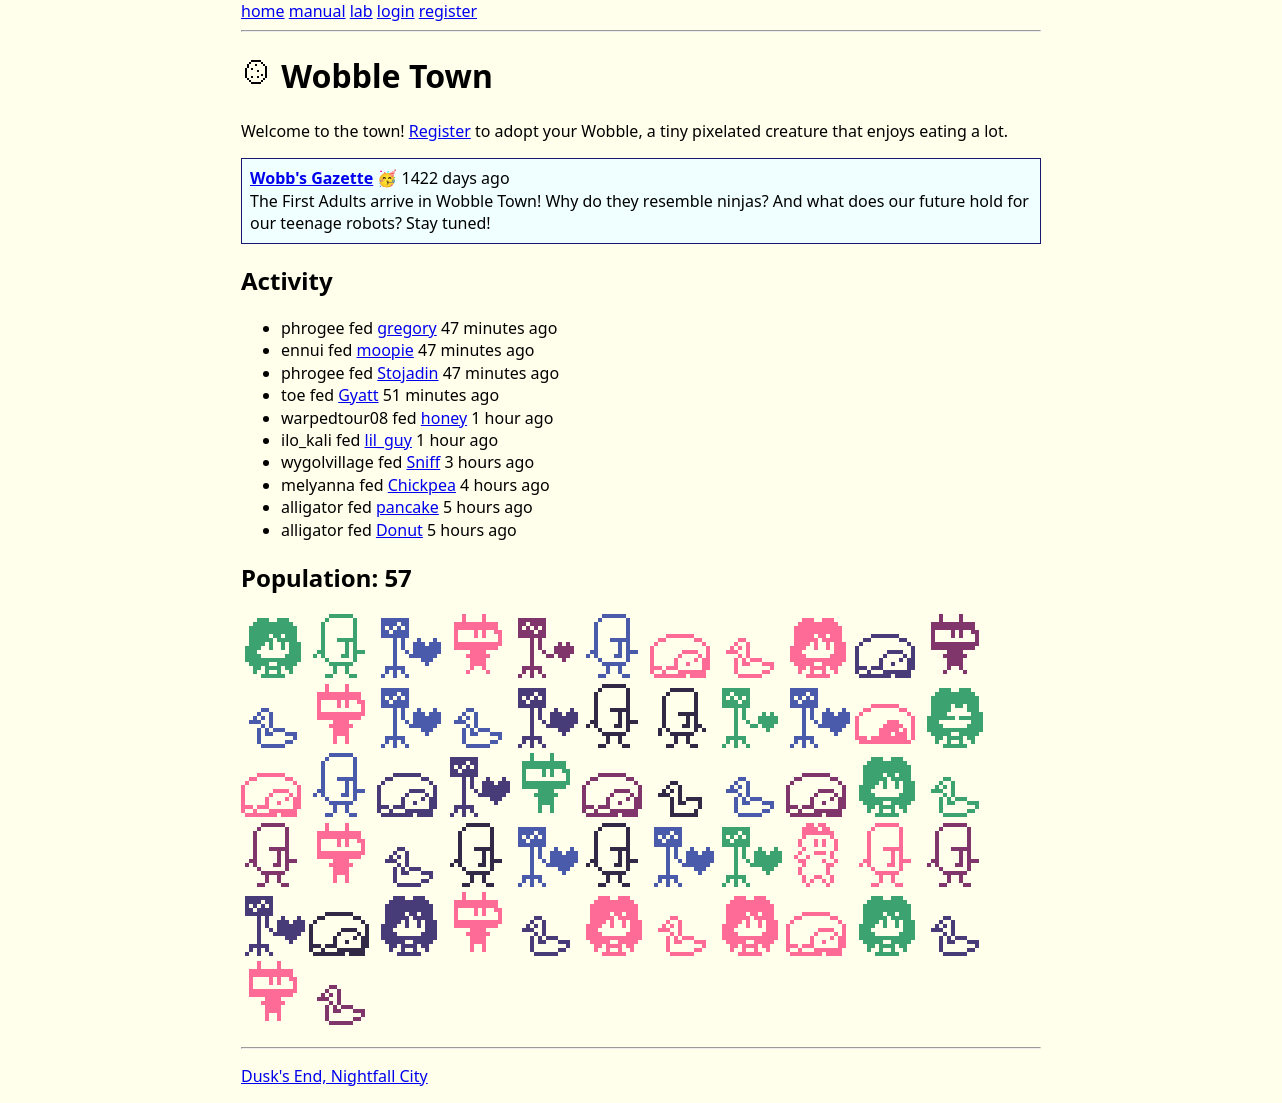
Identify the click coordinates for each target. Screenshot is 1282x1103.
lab (361, 11)
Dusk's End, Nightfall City (334, 1076)
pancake (407, 507)
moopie (385, 350)
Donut (399, 530)
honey (444, 418)
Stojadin (407, 373)
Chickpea (422, 485)
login (396, 11)
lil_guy (388, 440)
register (448, 11)
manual (317, 11)
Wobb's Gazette (311, 178)
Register (440, 131)
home (263, 11)
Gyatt (358, 395)
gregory (406, 328)
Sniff (423, 462)
